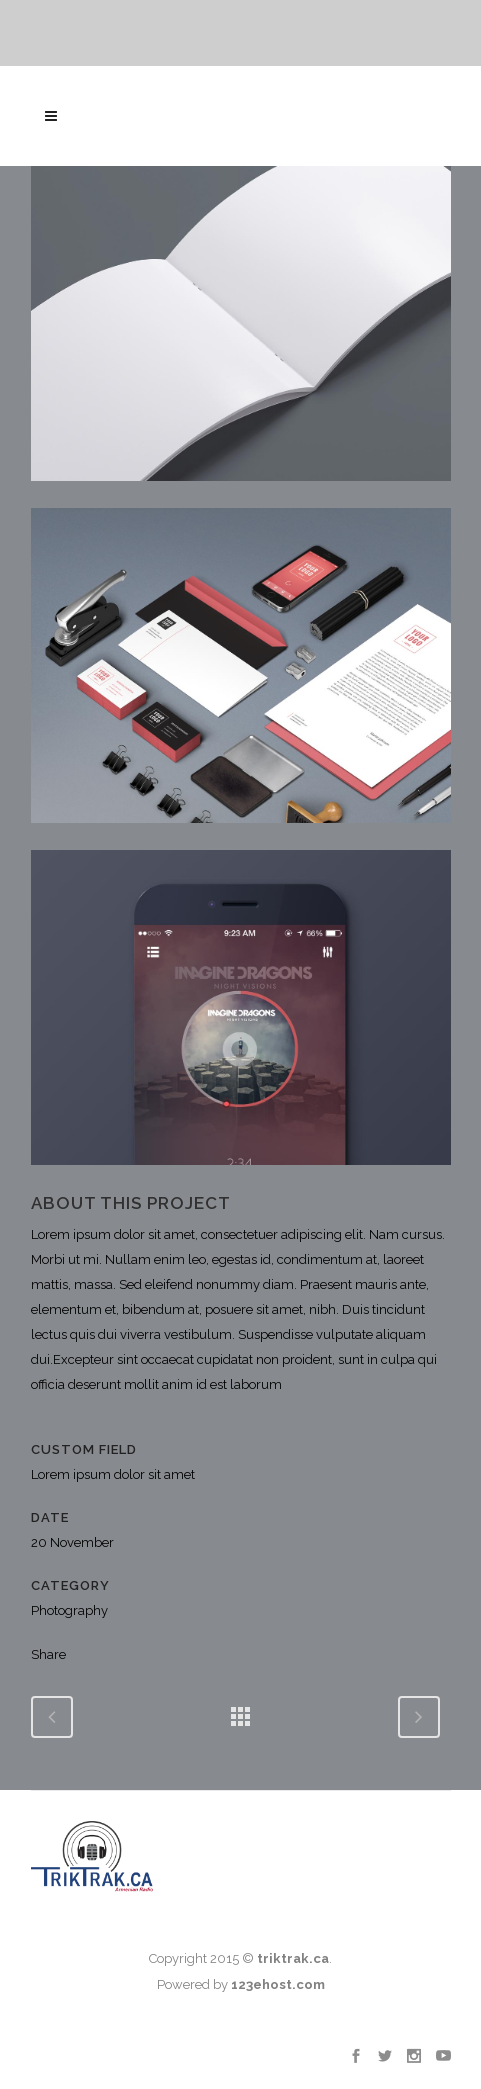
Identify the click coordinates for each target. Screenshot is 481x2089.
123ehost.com (278, 1984)
